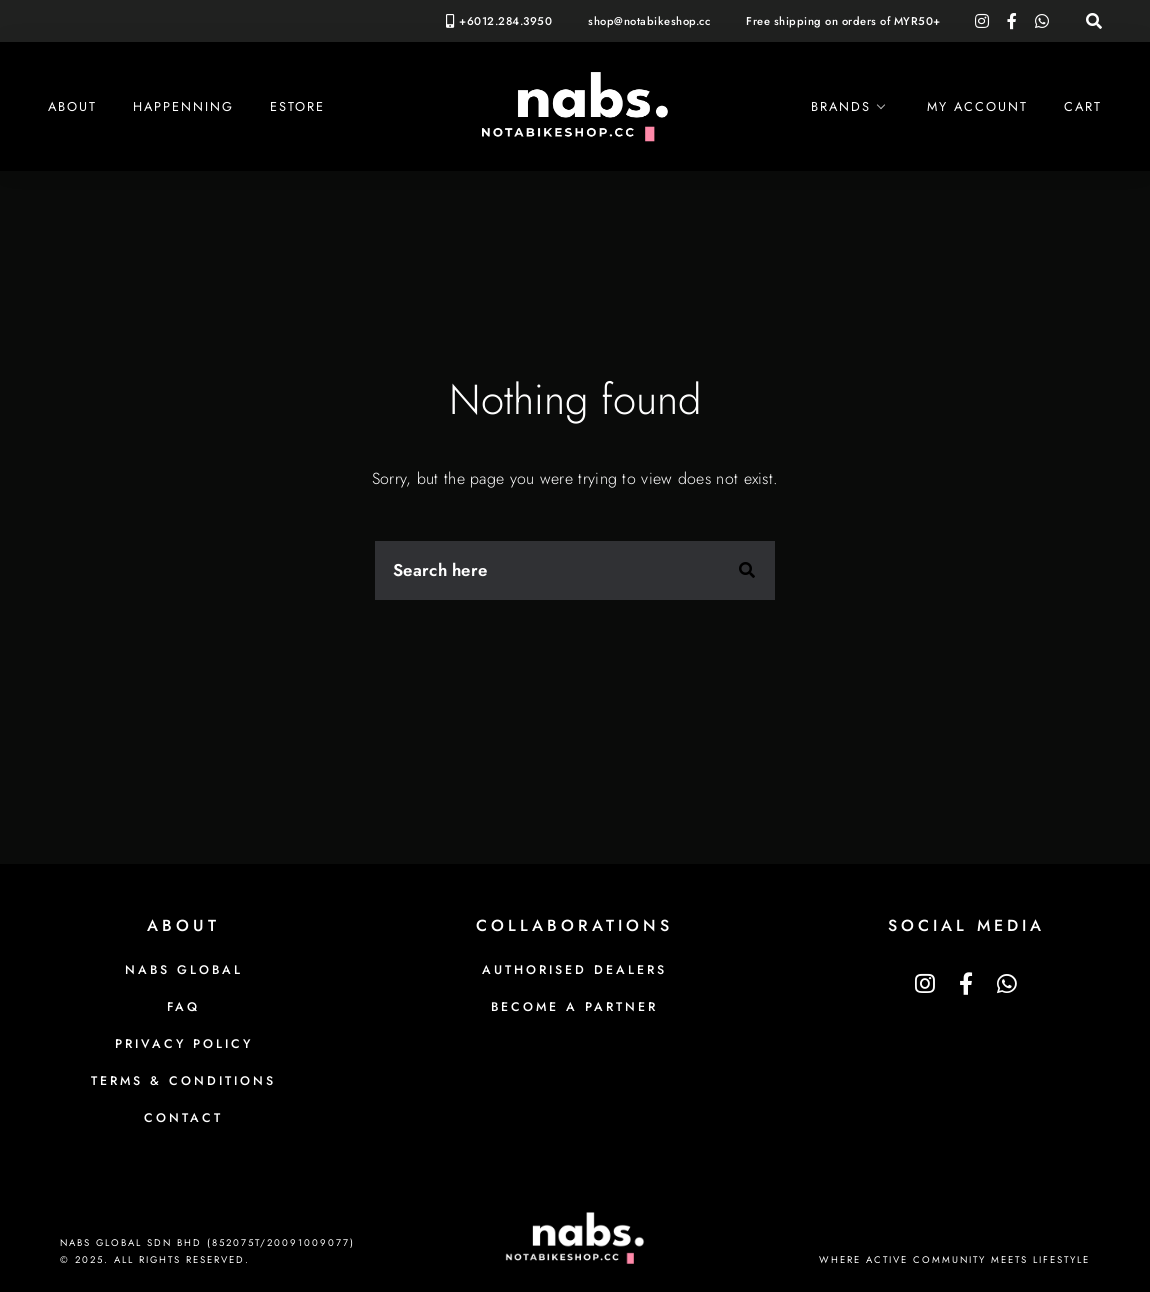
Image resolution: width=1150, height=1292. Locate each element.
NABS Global (184, 970)
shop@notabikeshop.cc (649, 21)
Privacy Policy (184, 1044)
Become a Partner (574, 1007)
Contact (183, 1118)
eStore (297, 106)
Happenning (183, 106)
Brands (841, 106)
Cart (1083, 106)
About (72, 106)
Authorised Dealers (574, 970)
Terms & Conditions (183, 1081)
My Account (977, 106)
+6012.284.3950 (505, 21)
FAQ (183, 1007)
